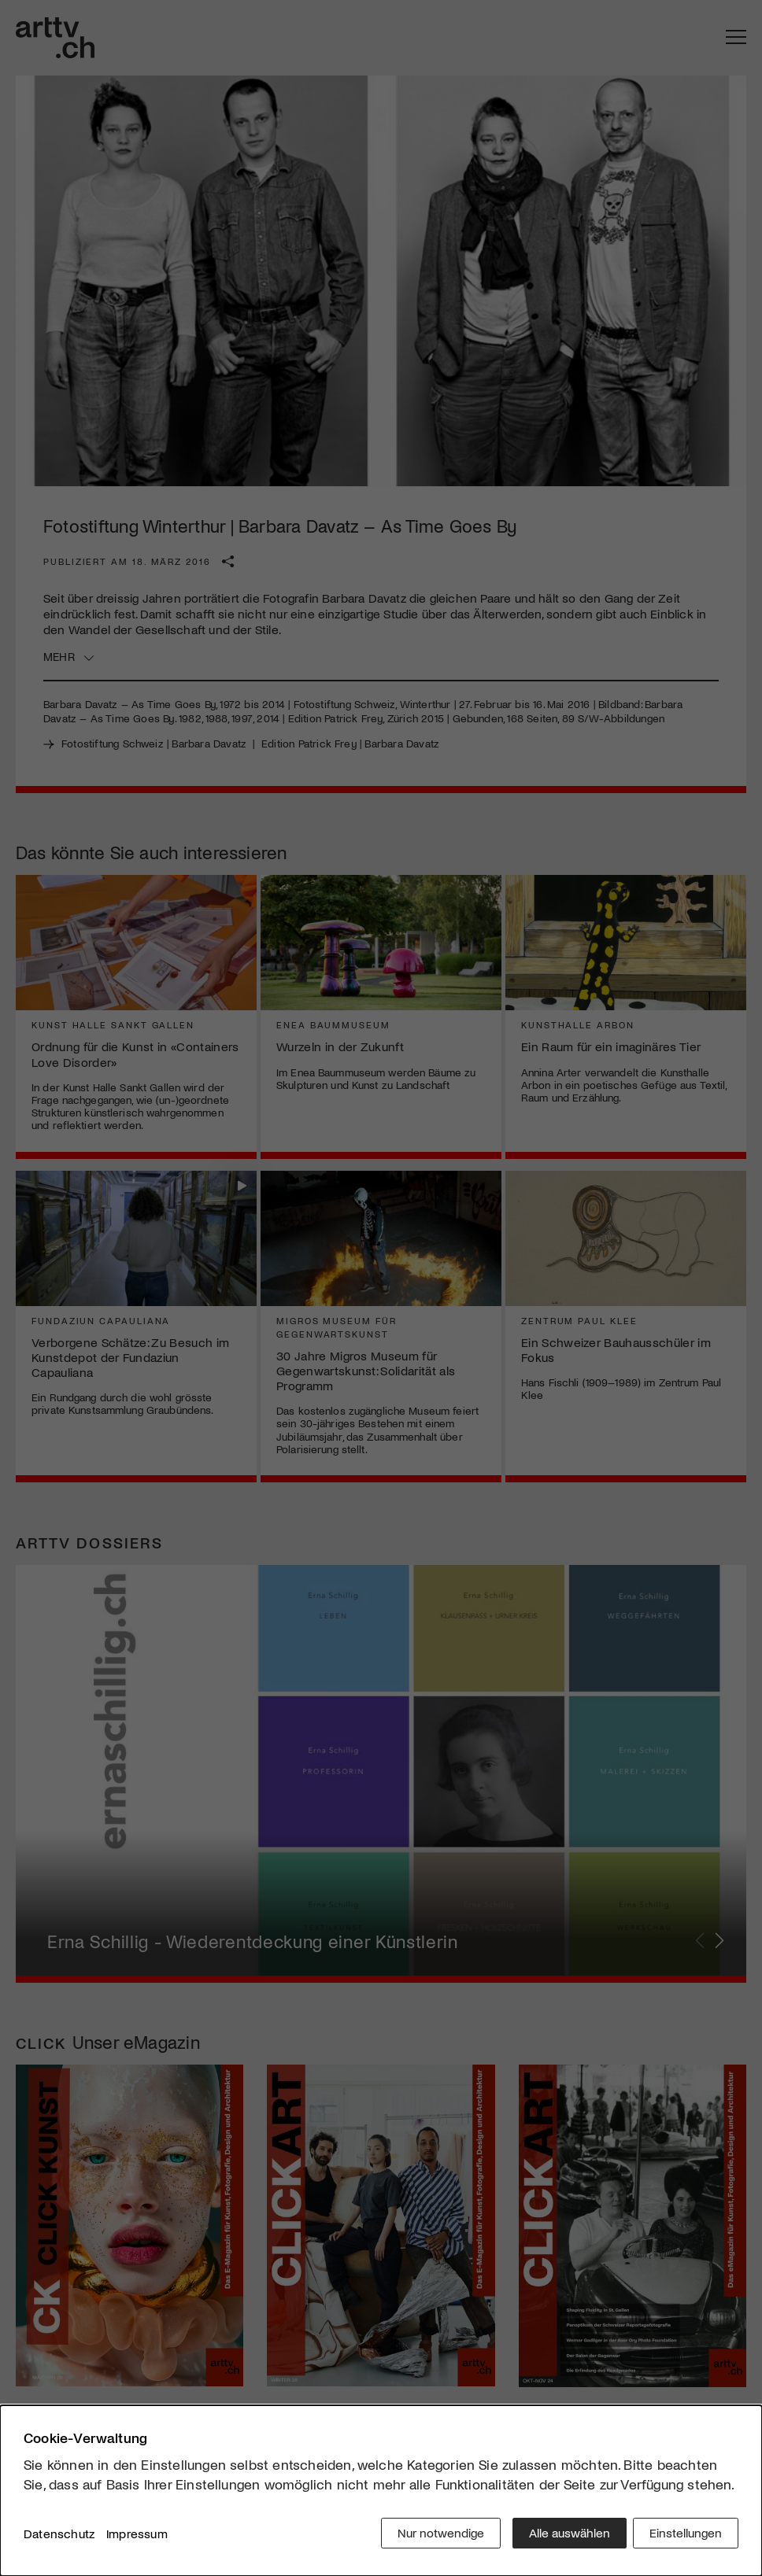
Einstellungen (685, 2536)
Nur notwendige (435, 2536)
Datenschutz (59, 2536)
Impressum (137, 2536)
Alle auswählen (564, 2536)
